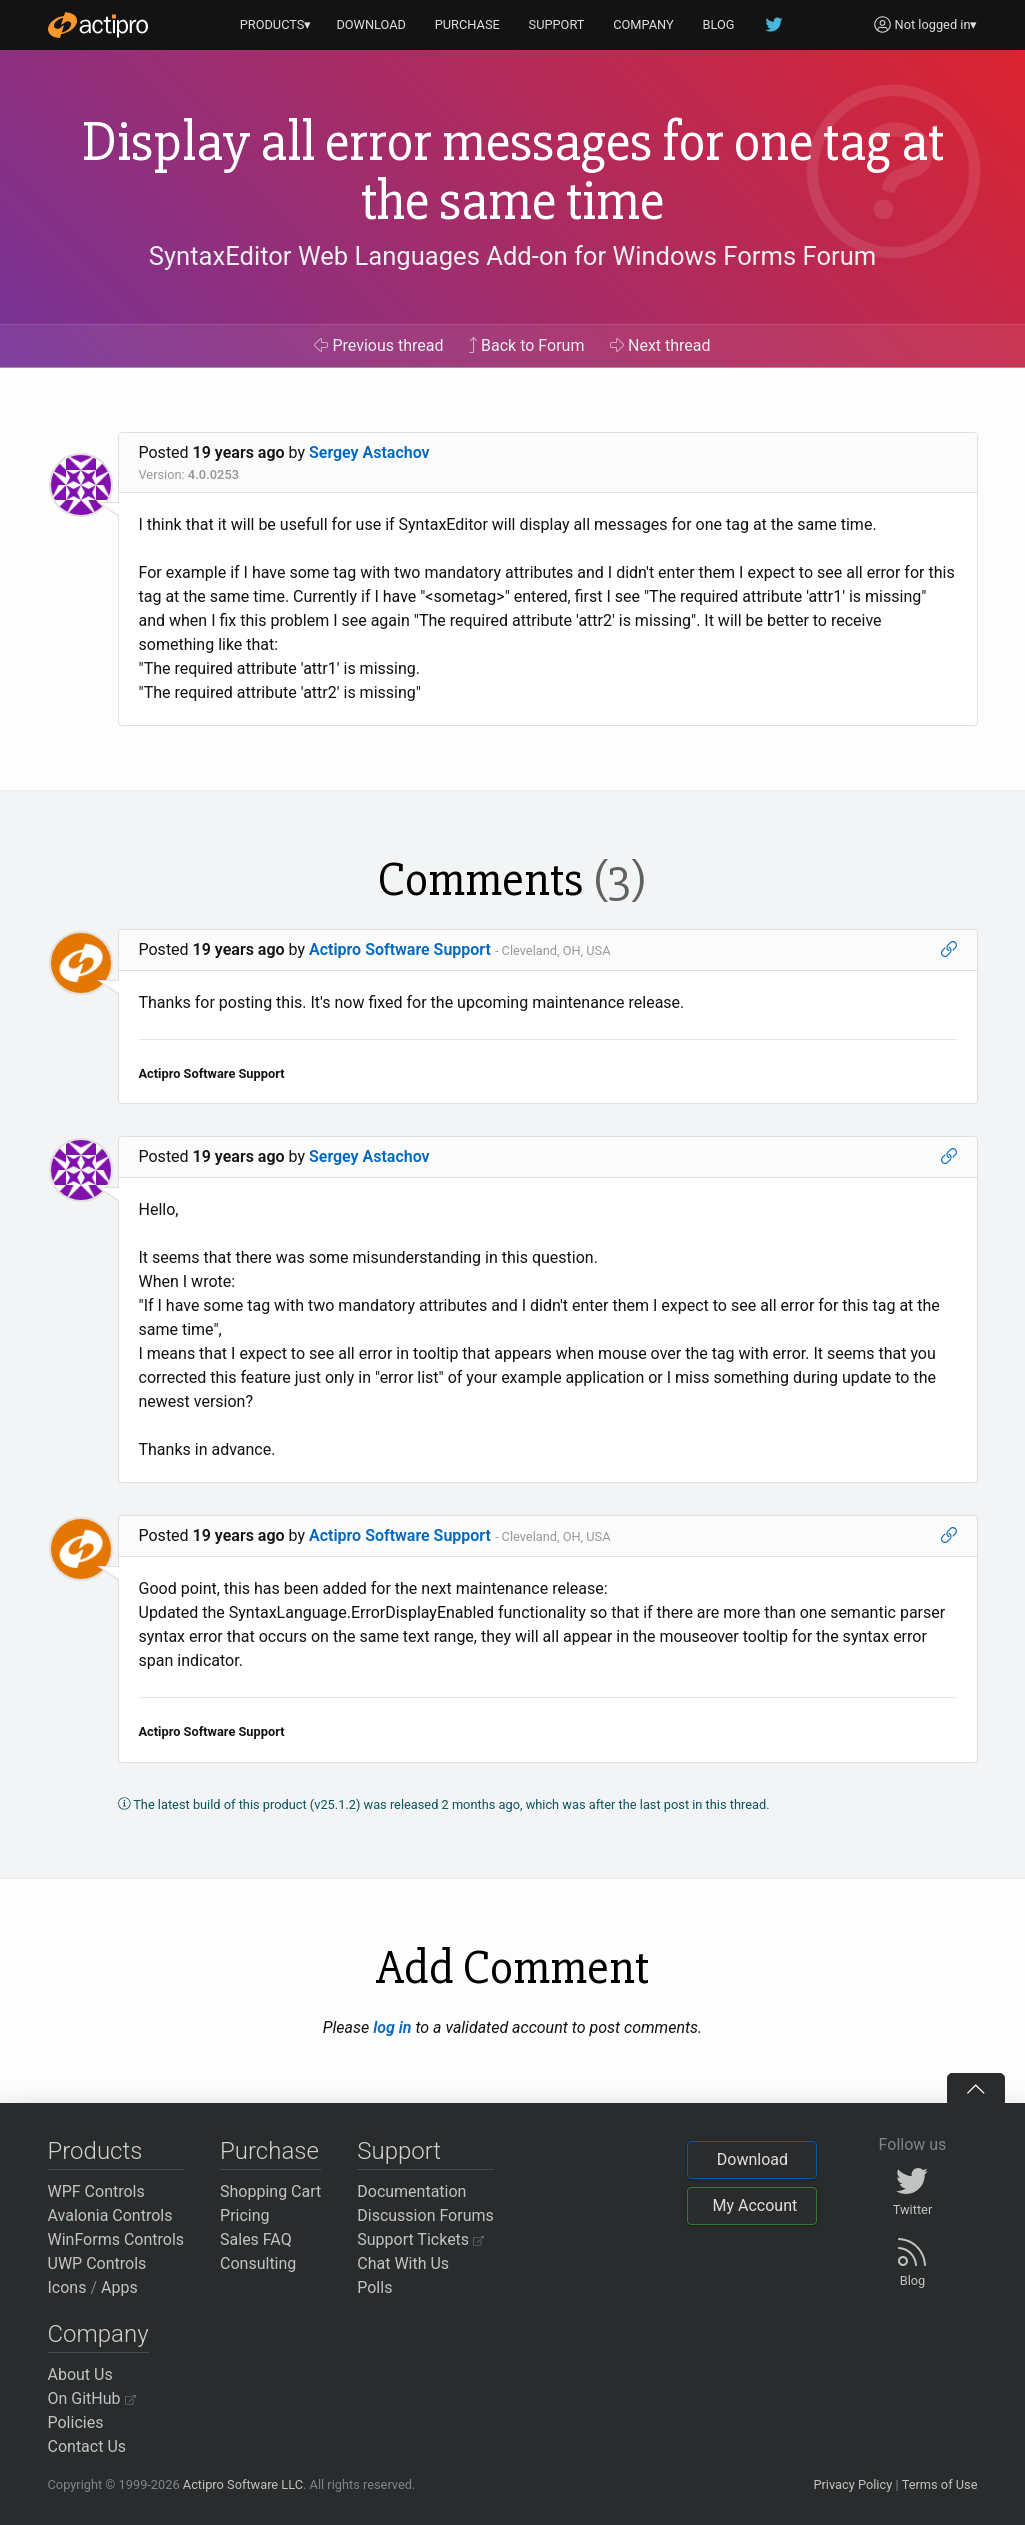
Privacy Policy (852, 2484)
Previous (378, 345)
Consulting (258, 2263)
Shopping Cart (270, 2191)
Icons (67, 2287)
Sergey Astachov (369, 452)
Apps (119, 2287)
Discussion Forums (425, 2215)
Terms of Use (940, 2484)
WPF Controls (96, 2191)
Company (98, 2334)
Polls (374, 2287)
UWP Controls (97, 2263)
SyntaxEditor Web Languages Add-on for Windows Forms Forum (512, 256)
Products (95, 2151)
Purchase (269, 2151)
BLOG (719, 24)
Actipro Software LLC (243, 2484)
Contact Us (87, 2446)
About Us (80, 2374)
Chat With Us (403, 2263)
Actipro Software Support (400, 949)
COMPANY (643, 24)
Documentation (411, 2191)
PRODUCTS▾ (276, 24)
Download (752, 2159)
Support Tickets (420, 2239)
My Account (754, 2205)
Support (399, 2151)
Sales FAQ (256, 2239)
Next (660, 345)
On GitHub (92, 2398)
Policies (76, 2422)
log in (392, 2027)
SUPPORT (557, 24)
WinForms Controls (116, 2239)
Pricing (245, 2215)
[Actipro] (98, 25)
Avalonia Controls (110, 2215)
